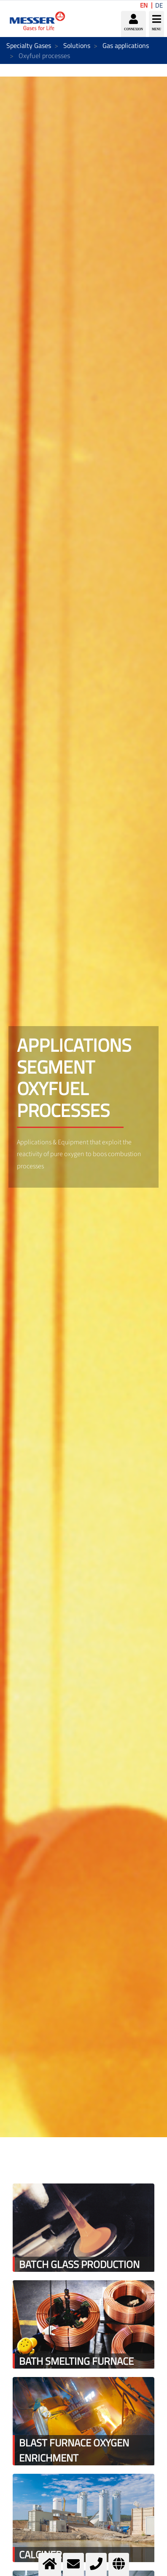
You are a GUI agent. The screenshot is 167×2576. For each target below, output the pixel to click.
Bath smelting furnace (76, 2361)
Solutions (76, 45)
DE (159, 5)
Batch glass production (79, 2264)
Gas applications (125, 45)
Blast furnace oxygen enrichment (74, 2450)
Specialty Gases (28, 45)
